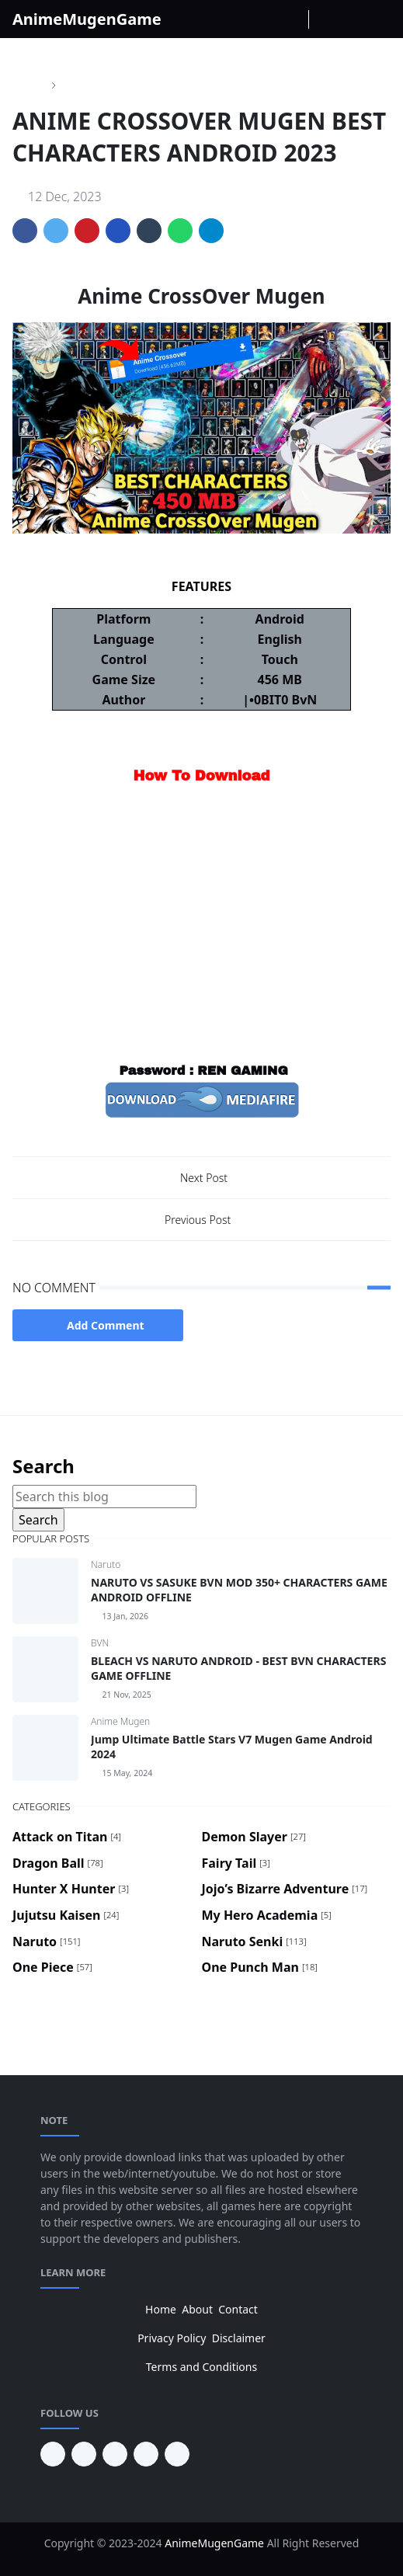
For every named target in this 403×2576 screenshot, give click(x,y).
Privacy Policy (171, 2338)
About (197, 2309)
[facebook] (243, 19)
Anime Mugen (120, 1721)
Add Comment (97, 1325)
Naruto (105, 1564)
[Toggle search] (352, 19)
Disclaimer (239, 2338)
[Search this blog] (104, 1496)
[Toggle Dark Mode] (325, 19)
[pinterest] (52, 2454)
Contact (238, 2309)
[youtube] (83, 2454)
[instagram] (267, 19)
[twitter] (146, 2454)
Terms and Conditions (201, 2366)
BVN (100, 1643)
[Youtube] (292, 19)
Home (160, 2309)
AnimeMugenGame (87, 19)
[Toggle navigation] (378, 19)
